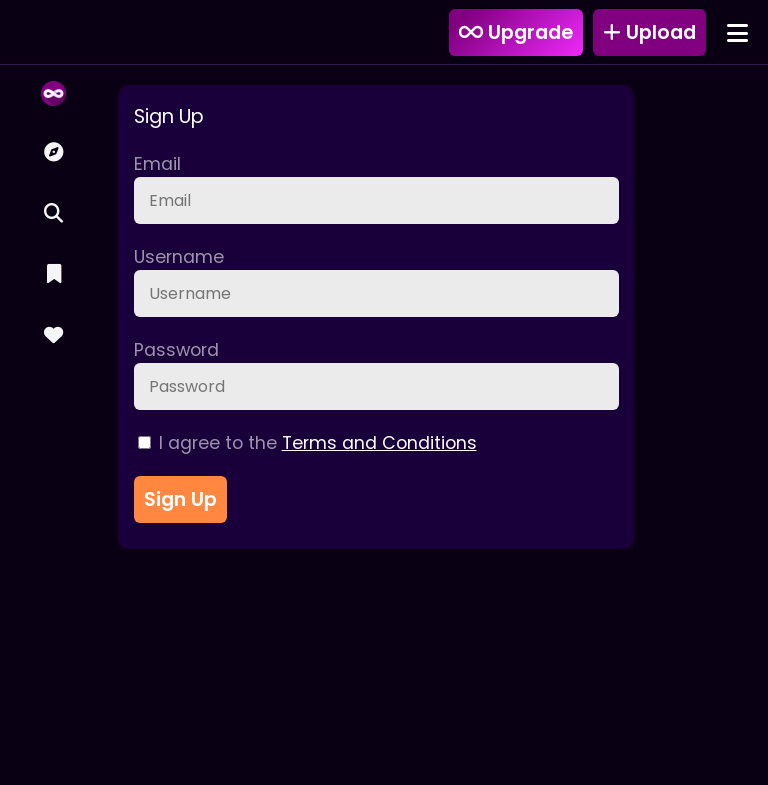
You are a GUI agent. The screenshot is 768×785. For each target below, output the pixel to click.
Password (176, 350)
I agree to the (307, 443)
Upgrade (516, 32)
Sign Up (180, 499)
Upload (649, 32)
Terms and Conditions (379, 443)
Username (179, 257)
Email (157, 164)
